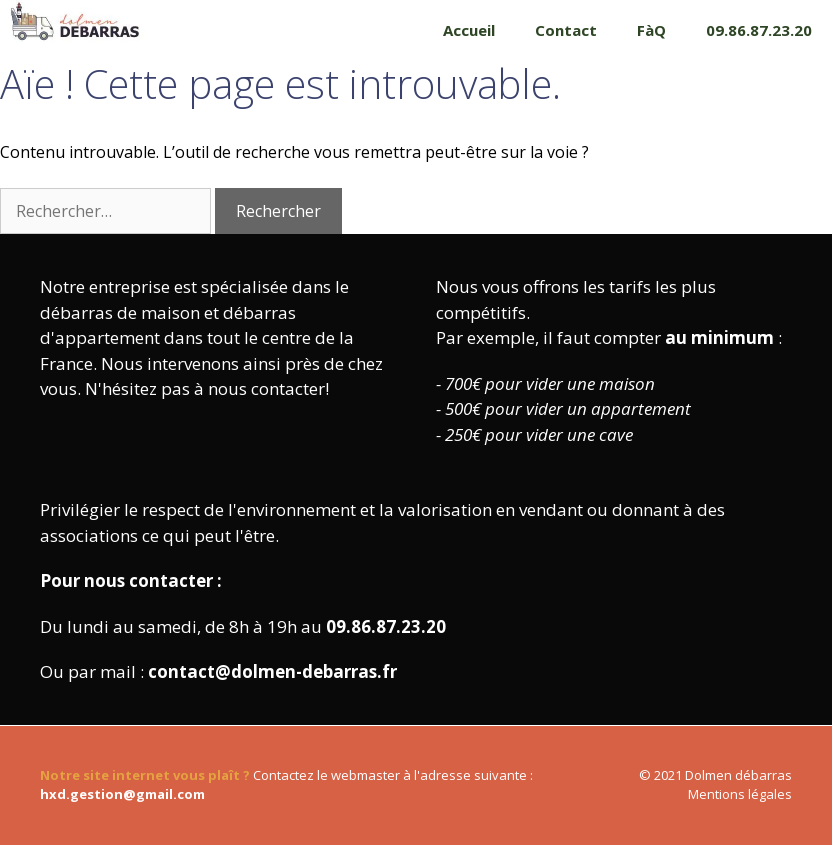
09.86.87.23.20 (759, 30)
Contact (566, 30)
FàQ (651, 30)
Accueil (469, 30)
